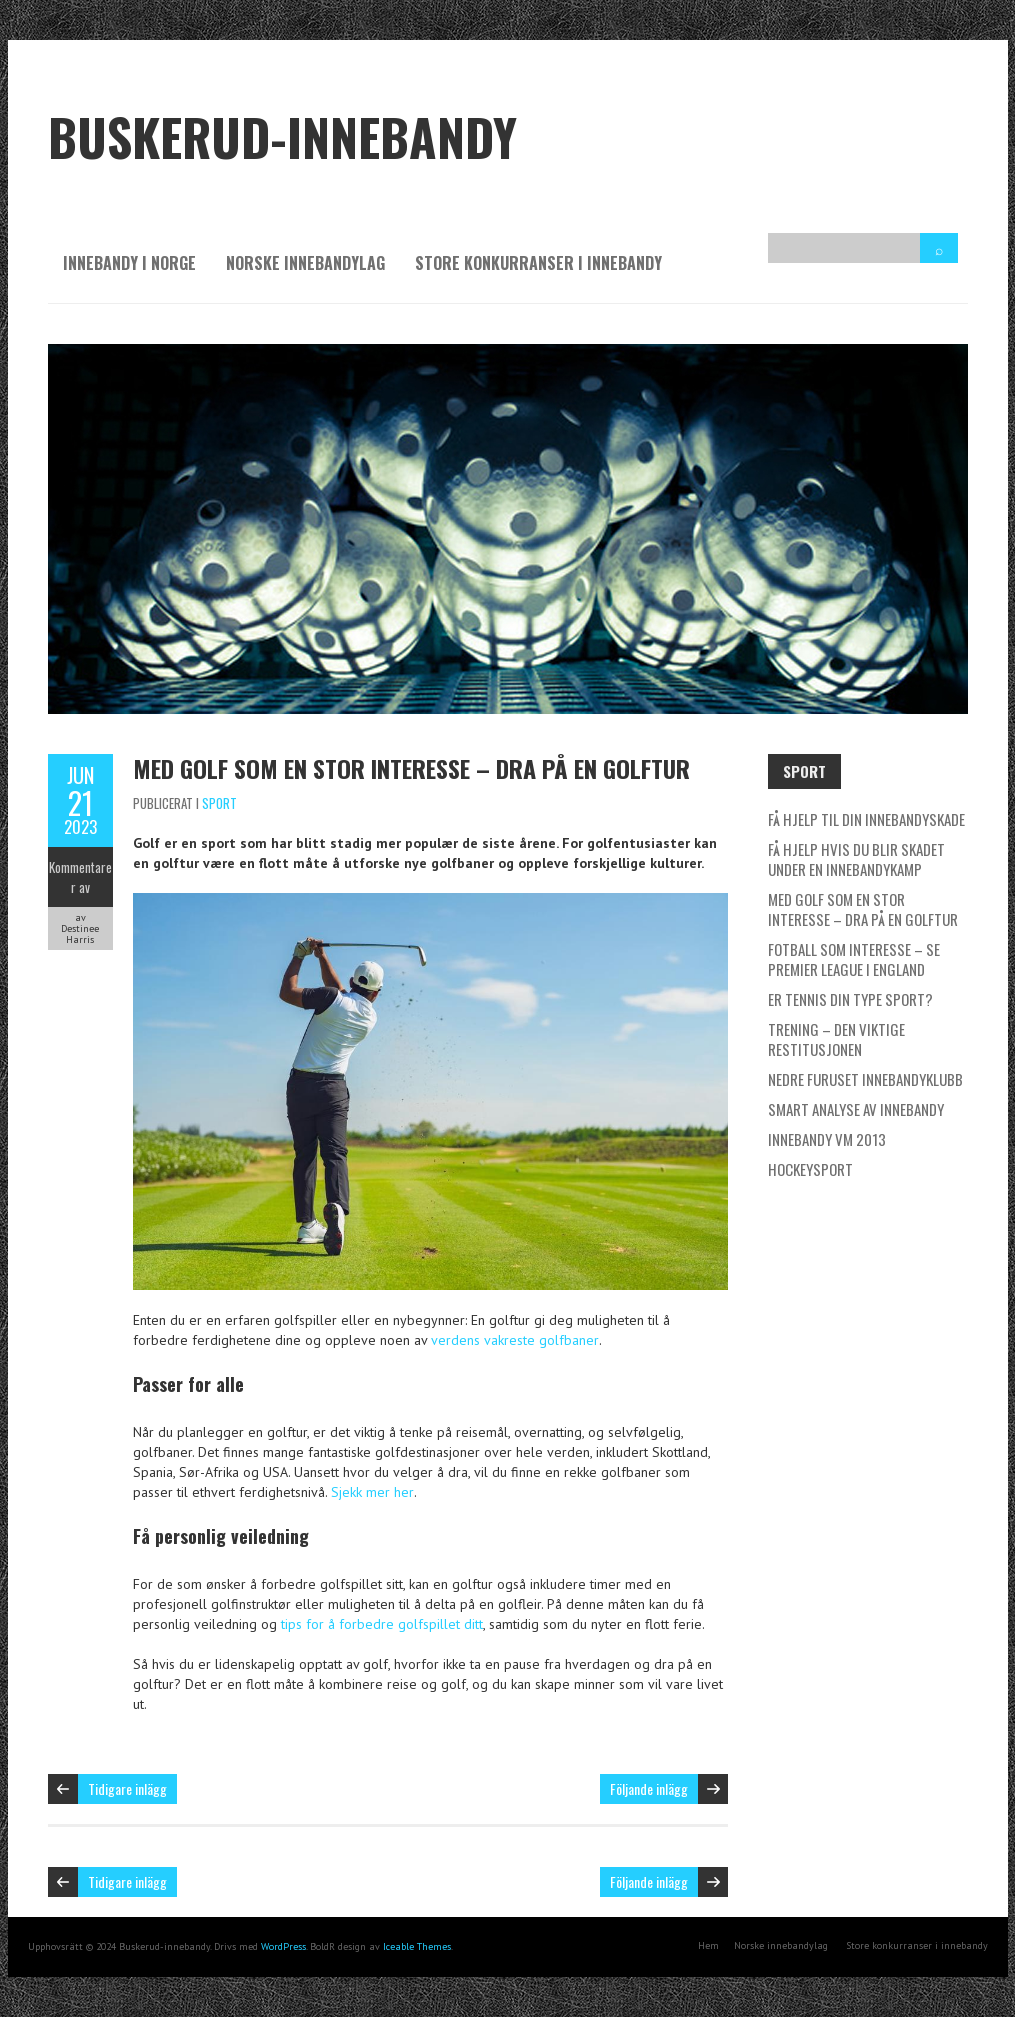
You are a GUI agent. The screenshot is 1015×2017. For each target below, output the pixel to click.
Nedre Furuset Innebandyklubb (865, 1079)
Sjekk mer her (372, 1492)
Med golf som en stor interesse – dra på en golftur (411, 768)
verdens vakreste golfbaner (515, 1340)
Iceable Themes (417, 1946)
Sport (219, 803)
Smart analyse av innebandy (856, 1109)
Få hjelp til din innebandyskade (866, 819)
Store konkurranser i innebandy (538, 263)
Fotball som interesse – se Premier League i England (854, 959)
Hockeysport (810, 1169)
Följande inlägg (649, 1788)
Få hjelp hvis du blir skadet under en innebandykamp (856, 859)
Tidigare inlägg (127, 1788)
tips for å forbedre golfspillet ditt (382, 1624)
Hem (708, 1945)
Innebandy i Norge (129, 263)
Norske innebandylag (305, 263)
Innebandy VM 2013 (827, 1139)
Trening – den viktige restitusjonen (836, 1039)
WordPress (283, 1946)
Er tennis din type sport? (850, 999)
